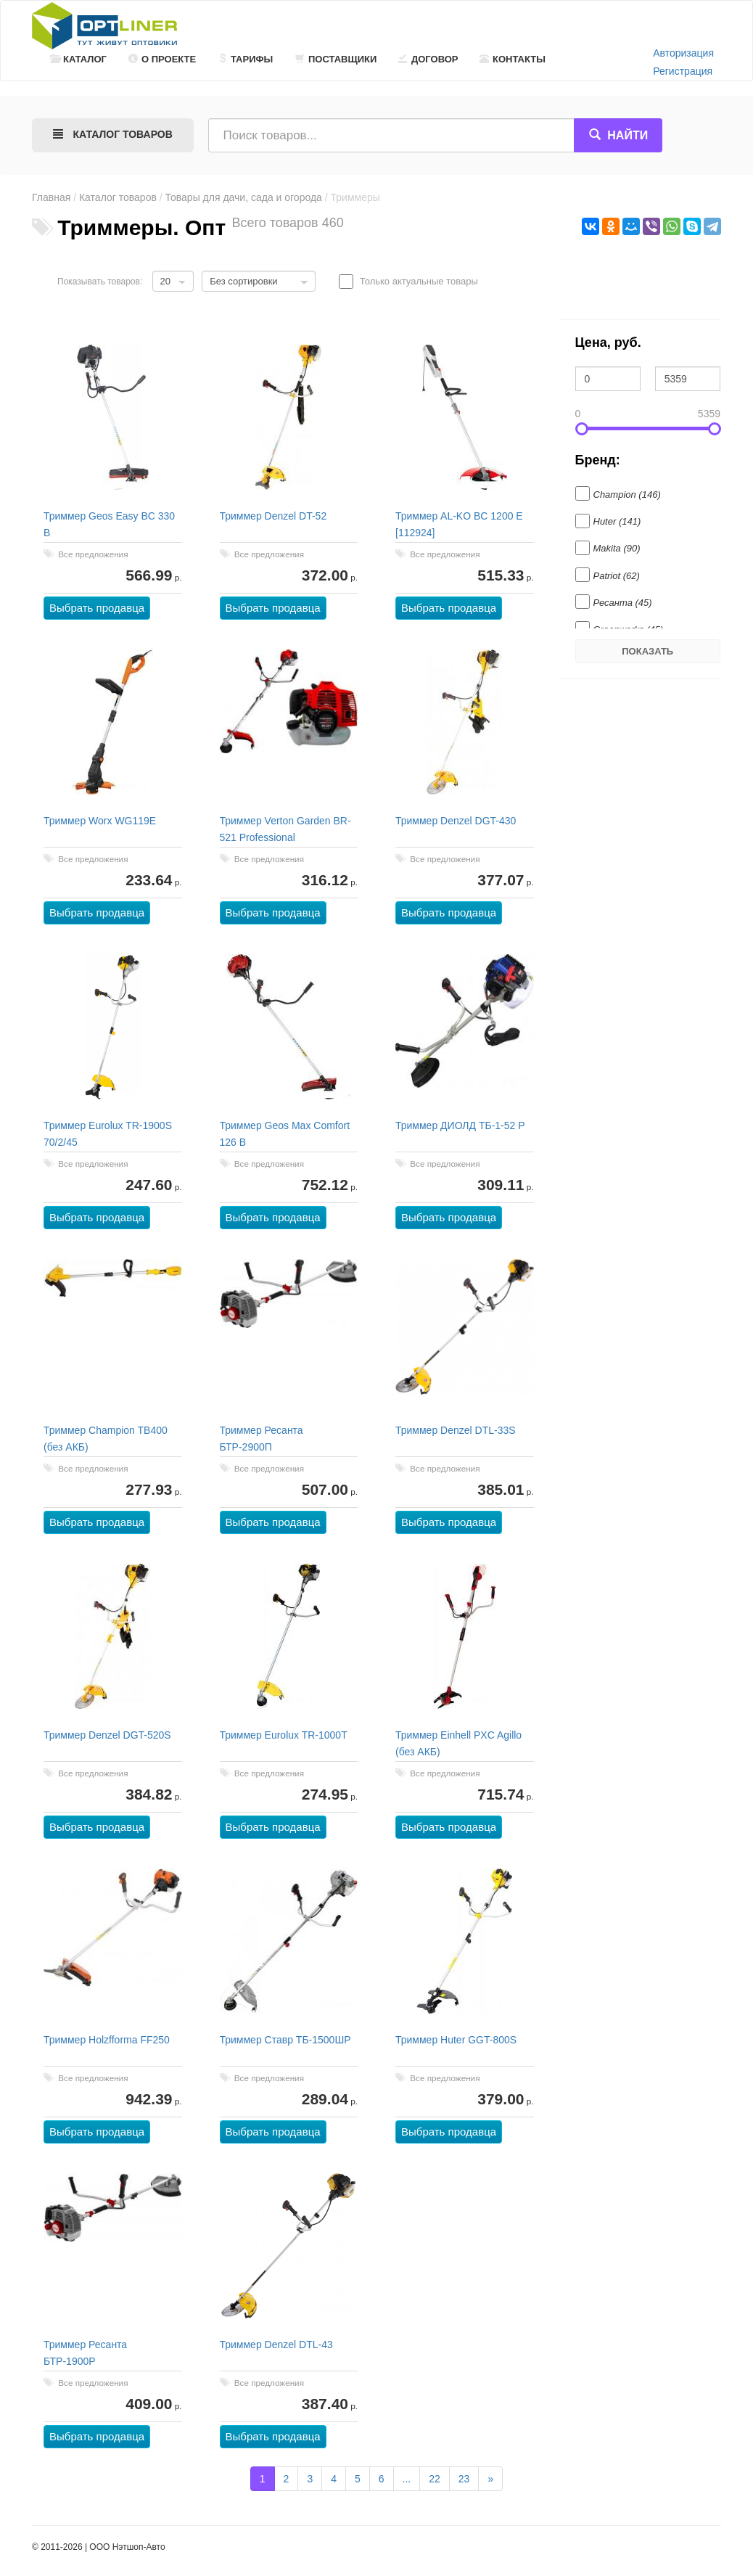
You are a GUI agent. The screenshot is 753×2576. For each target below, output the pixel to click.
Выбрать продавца (96, 608)
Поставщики (335, 59)
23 (464, 2479)
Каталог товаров (118, 197)
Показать (647, 651)
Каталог (78, 59)
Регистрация (682, 71)
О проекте (162, 59)
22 (434, 2479)
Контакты (513, 59)
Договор (428, 59)
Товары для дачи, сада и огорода (243, 197)
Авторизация (683, 53)
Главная (51, 197)
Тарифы (245, 59)
